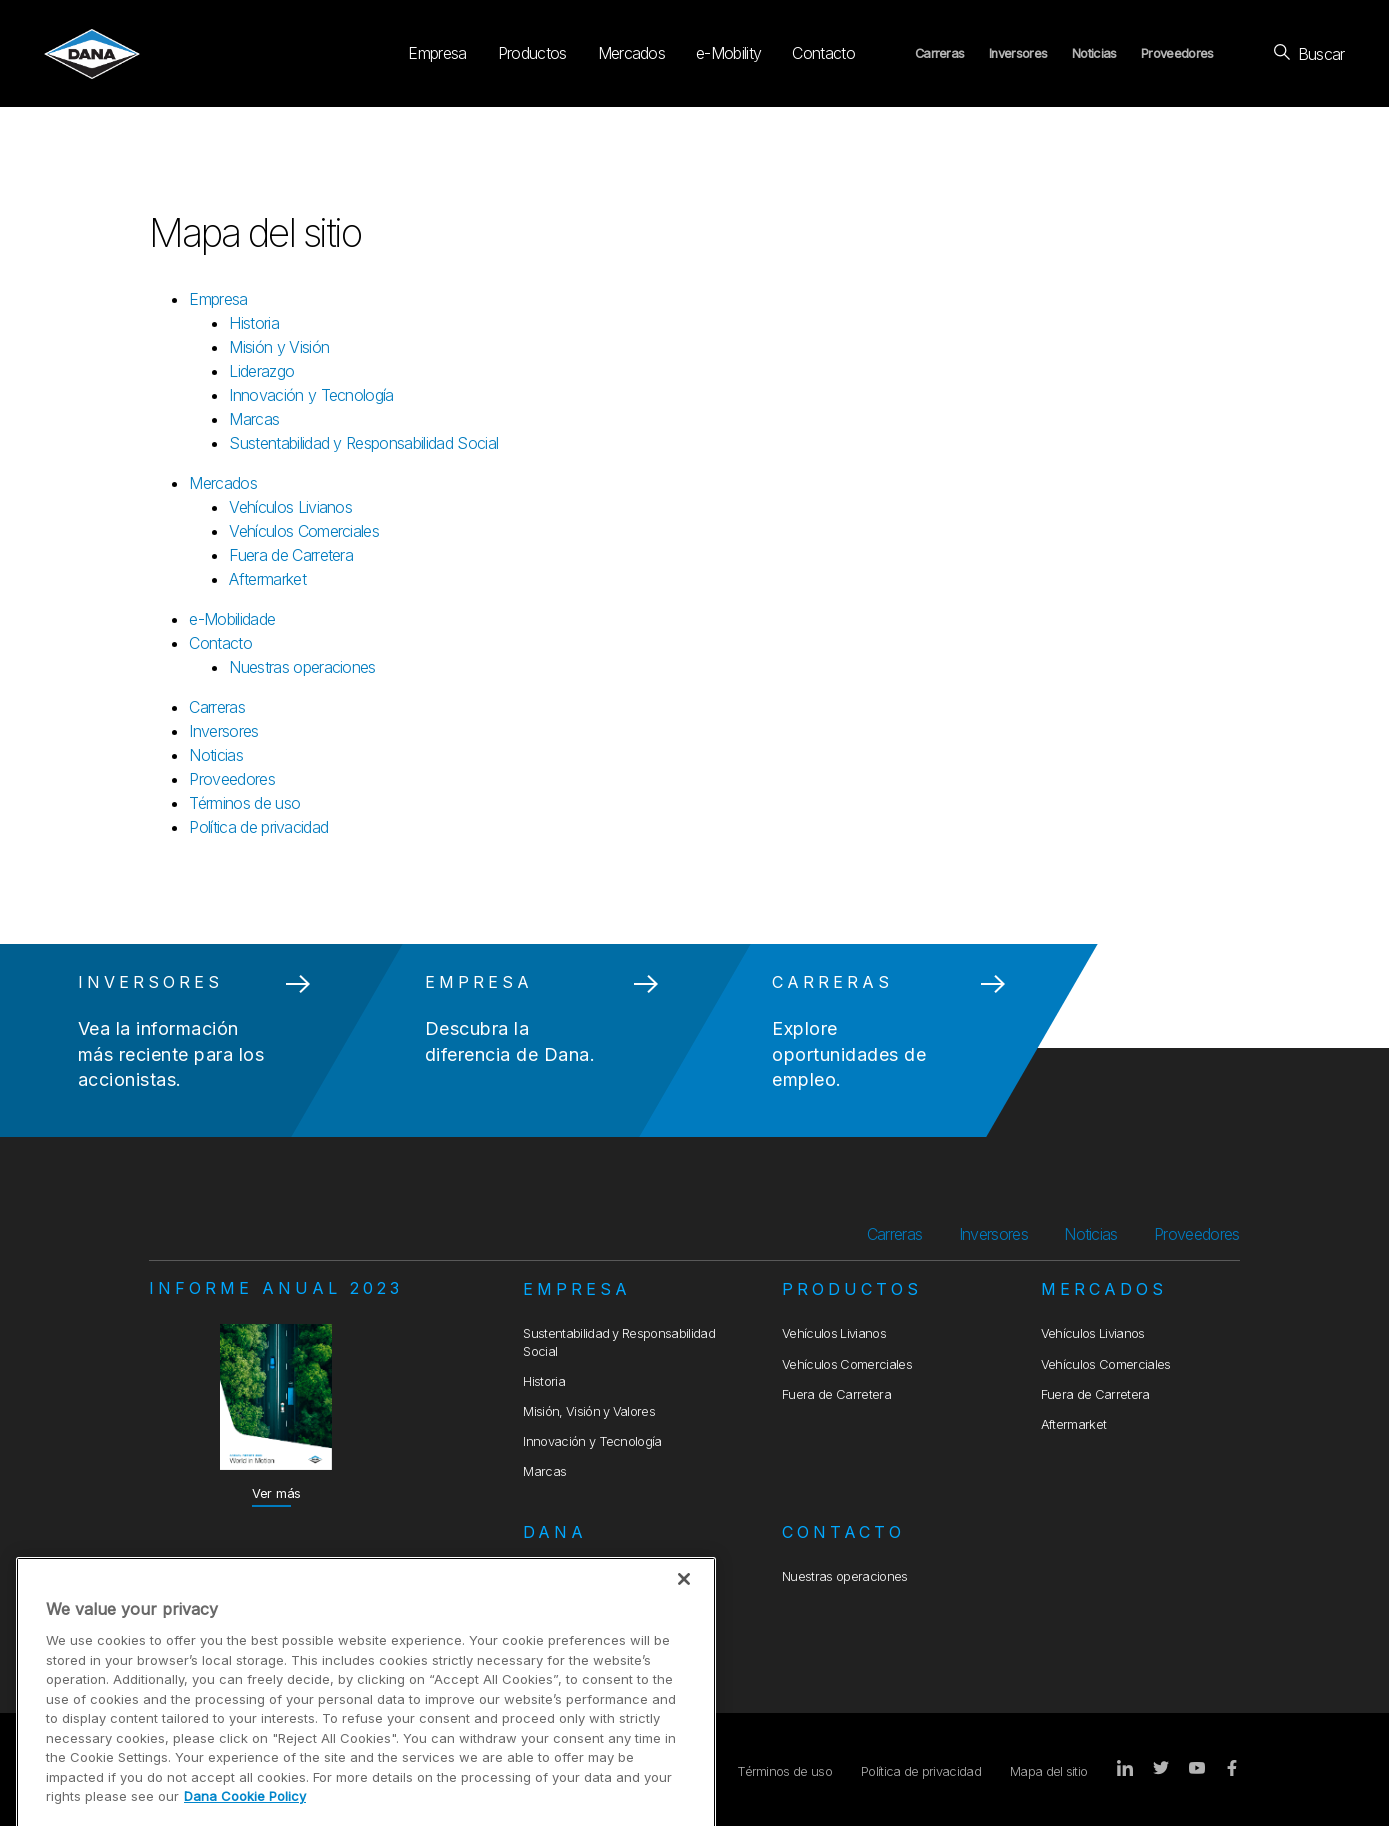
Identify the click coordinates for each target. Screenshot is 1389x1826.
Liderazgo (261, 371)
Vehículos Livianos (290, 507)
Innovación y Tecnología (311, 395)
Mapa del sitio (1048, 1771)
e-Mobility (728, 53)
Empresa (437, 53)
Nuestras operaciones (302, 667)
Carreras (940, 53)
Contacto (823, 53)
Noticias (1094, 53)
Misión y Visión (279, 347)
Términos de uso (244, 803)
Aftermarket (267, 579)
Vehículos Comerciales (304, 531)
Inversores (1018, 53)
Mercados (632, 53)
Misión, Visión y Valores (589, 1411)
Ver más (276, 1493)
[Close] (684, 1630)
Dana (555, 1532)
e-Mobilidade (232, 619)
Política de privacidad (258, 827)
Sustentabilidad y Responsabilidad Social (363, 443)
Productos (532, 53)
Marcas (254, 419)
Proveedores (1177, 53)
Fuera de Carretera (291, 555)
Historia (254, 323)
